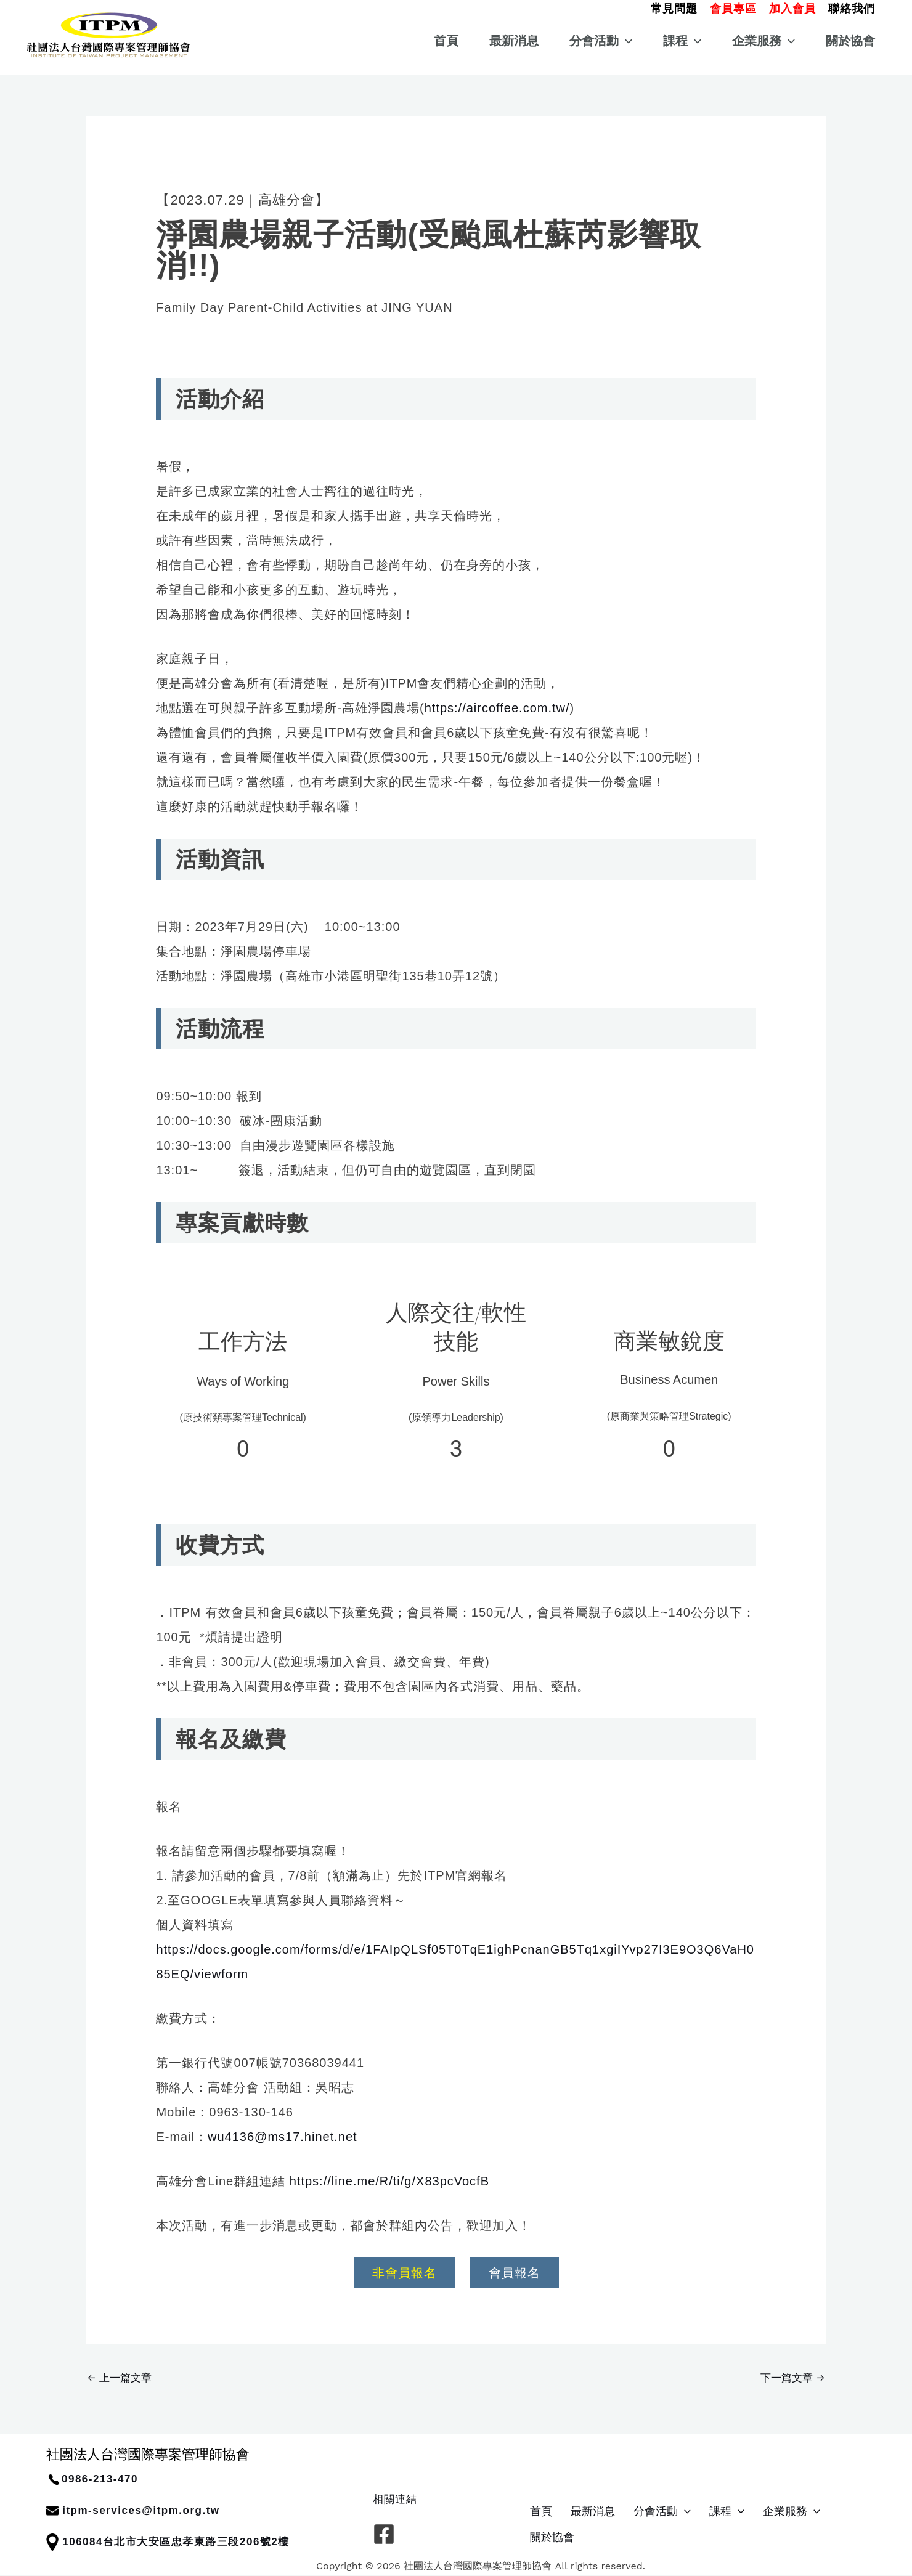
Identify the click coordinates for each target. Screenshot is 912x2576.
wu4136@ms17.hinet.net (282, 2136)
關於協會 (850, 40)
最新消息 (514, 40)
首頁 (446, 40)
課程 (682, 41)
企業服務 (763, 41)
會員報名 (514, 2273)
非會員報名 (404, 2273)
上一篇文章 (120, 2377)
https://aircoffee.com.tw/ (497, 708)
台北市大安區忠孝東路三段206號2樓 (196, 2542)
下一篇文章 (792, 2377)
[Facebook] (384, 2534)
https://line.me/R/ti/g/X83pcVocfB (389, 2181)
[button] (674, 7)
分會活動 (600, 41)
